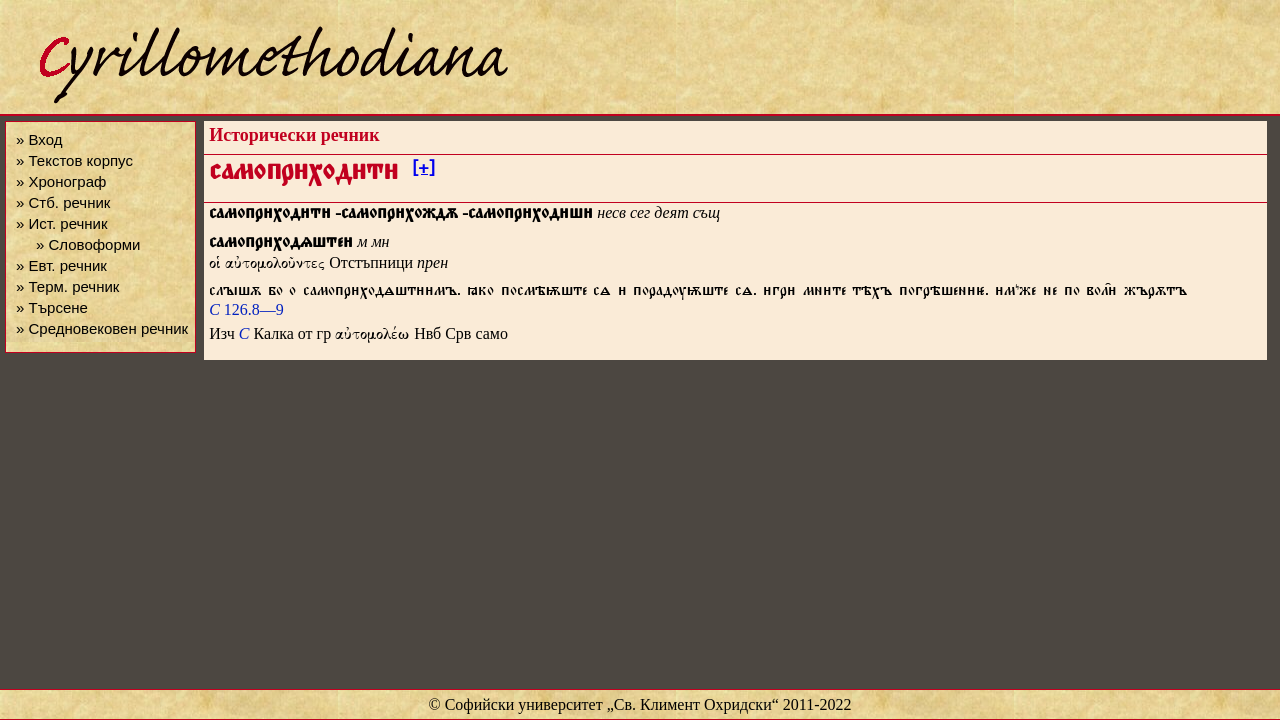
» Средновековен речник (102, 328)
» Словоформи (88, 244)
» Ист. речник (62, 223)
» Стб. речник (63, 202)
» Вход (39, 139)
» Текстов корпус (74, 160)
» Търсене (52, 307)
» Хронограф (61, 181)
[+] (423, 171)
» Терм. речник (67, 286)
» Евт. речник (61, 265)
